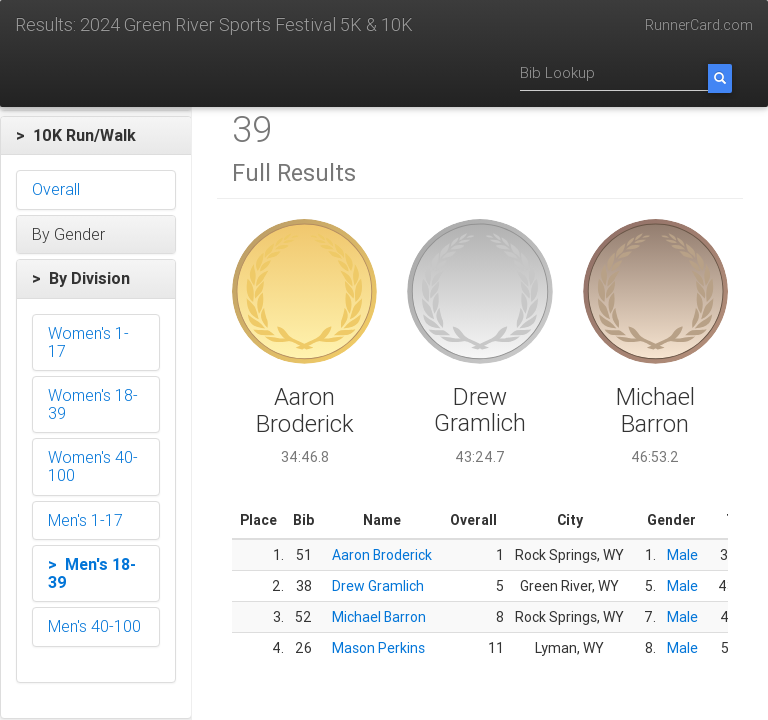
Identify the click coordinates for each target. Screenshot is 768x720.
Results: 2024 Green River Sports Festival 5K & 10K (214, 24)
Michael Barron (379, 617)
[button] (96, 136)
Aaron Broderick (382, 555)
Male (682, 555)
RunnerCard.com (699, 25)
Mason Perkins (378, 648)
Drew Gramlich (378, 586)
